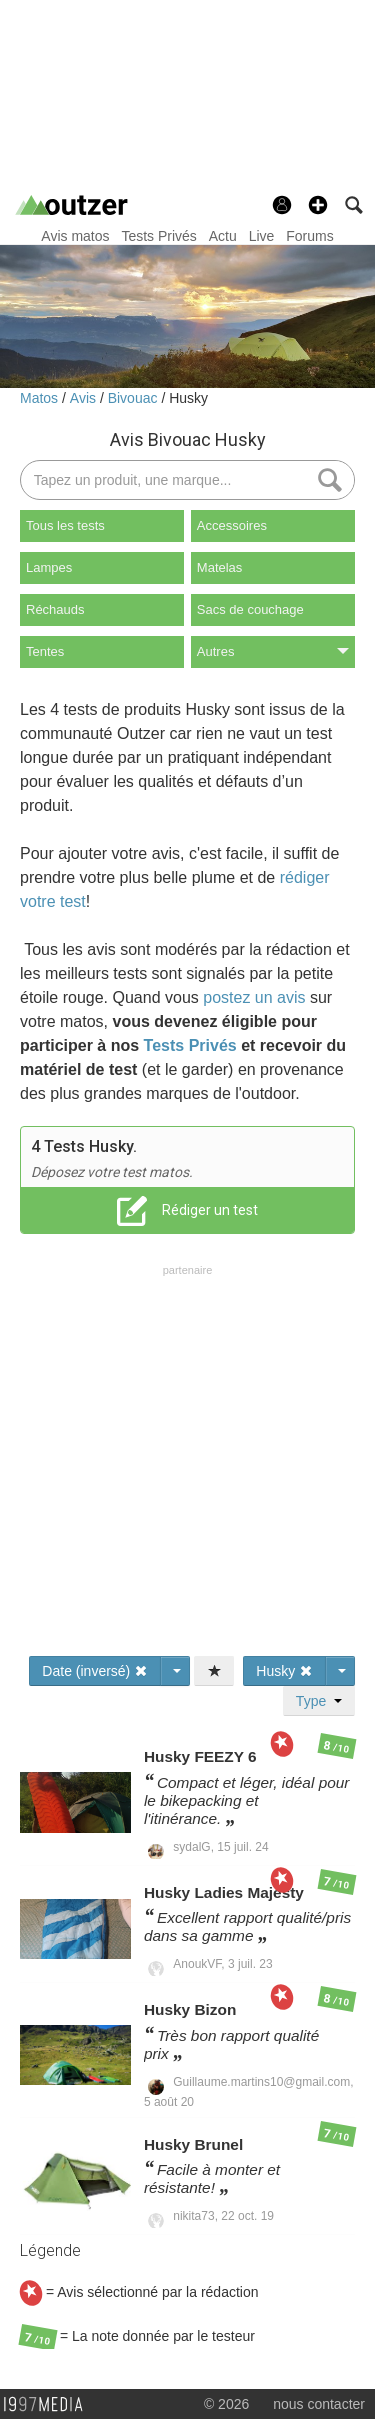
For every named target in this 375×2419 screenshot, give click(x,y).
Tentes (45, 651)
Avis (85, 398)
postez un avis (254, 997)
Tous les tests (65, 525)
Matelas (220, 567)
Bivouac (135, 398)
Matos (41, 398)
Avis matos (75, 236)
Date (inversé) (95, 1671)
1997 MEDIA (49, 2405)
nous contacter (319, 2404)
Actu (223, 236)
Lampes (49, 567)
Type (319, 1701)
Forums (309, 236)
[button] (318, 205)
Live (262, 236)
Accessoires (232, 525)
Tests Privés (158, 236)
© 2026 (226, 2404)
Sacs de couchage (250, 609)
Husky (188, 398)
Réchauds (55, 609)
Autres (273, 651)
